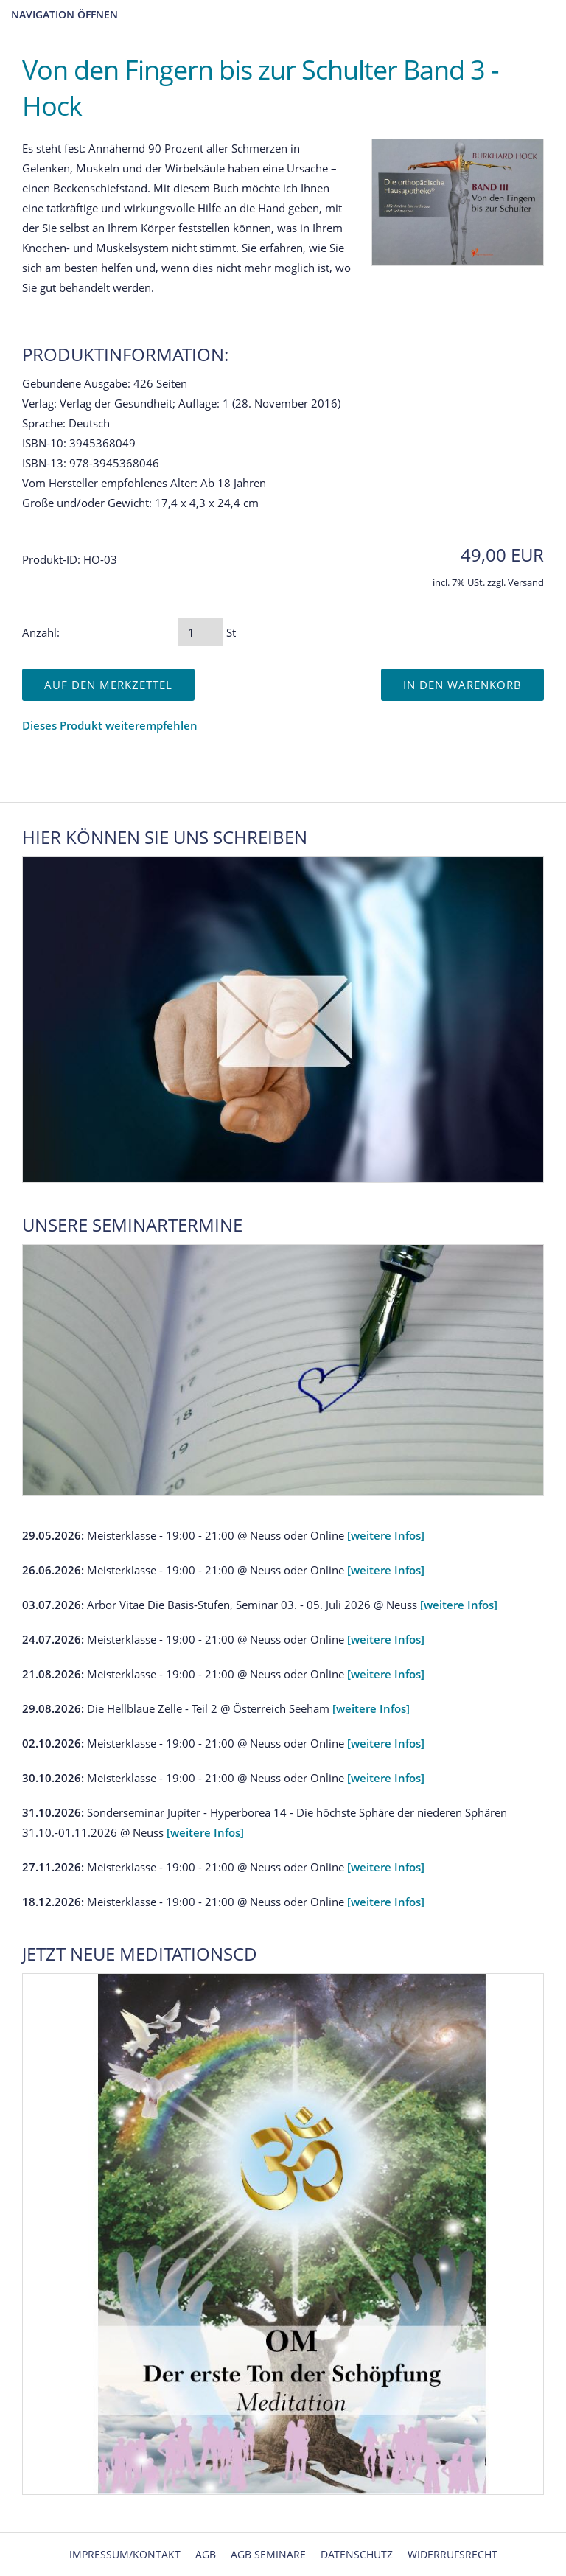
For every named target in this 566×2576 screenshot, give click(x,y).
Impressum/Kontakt (125, 2554)
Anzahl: (41, 632)
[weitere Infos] (385, 1535)
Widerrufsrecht (452, 2554)
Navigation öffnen (64, 14)
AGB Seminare (268, 2554)
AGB (205, 2554)
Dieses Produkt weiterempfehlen (110, 725)
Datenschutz (357, 2554)
